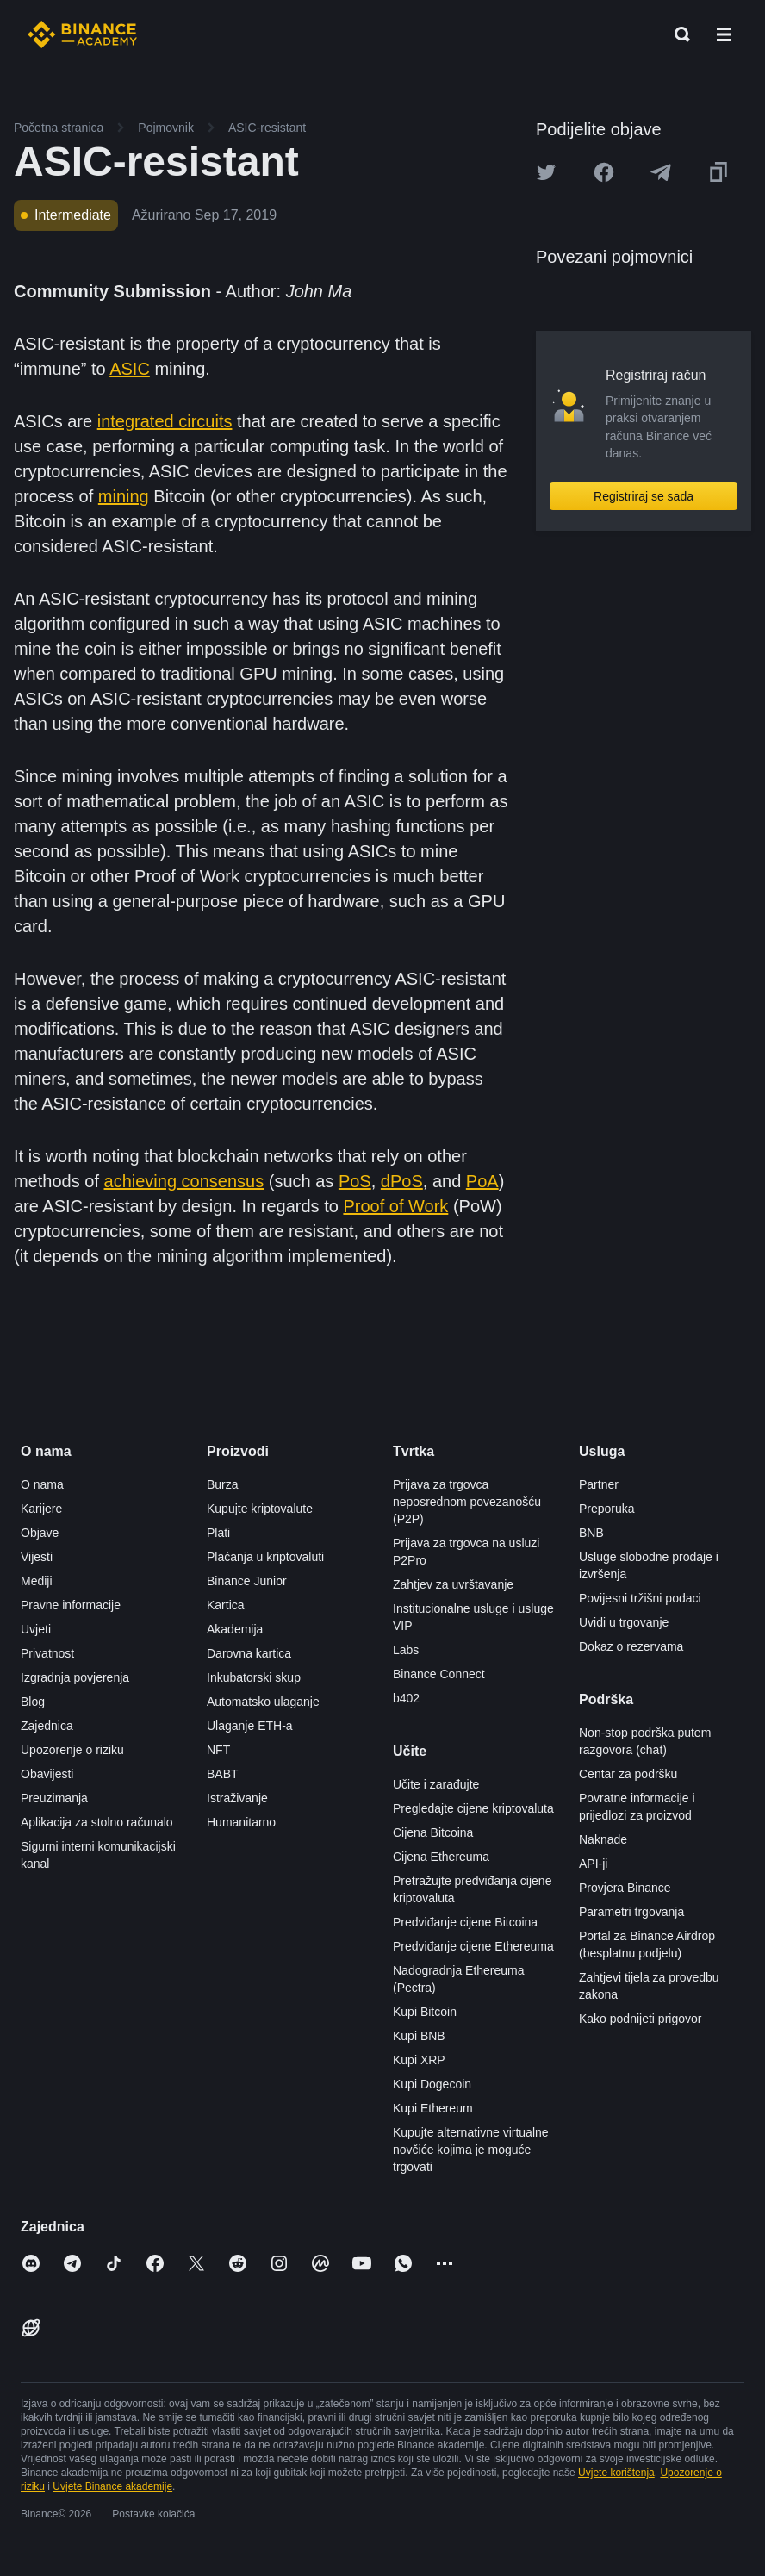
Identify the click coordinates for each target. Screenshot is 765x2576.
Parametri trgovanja (631, 1912)
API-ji (593, 1863)
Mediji (37, 1581)
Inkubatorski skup (254, 1677)
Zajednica (47, 1726)
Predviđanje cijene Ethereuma (473, 1946)
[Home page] (82, 34)
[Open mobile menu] (723, 34)
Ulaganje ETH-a (250, 1726)
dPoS (402, 1181)
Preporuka (607, 1508)
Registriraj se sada (643, 496)
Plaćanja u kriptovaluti (265, 1557)
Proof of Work (395, 1206)
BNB (591, 1533)
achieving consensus (184, 1181)
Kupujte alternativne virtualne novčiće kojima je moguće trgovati (471, 2149)
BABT (223, 1774)
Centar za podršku (628, 1774)
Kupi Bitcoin (425, 2012)
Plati (218, 1533)
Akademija (235, 1629)
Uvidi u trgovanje (624, 1622)
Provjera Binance (625, 1888)
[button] (723, 34)
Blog (33, 1701)
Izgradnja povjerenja (75, 1677)
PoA (482, 1181)
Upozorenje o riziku (72, 1750)
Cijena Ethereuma (441, 1857)
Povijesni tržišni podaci (640, 1598)
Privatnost (47, 1653)
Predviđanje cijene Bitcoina (465, 1922)
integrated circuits (165, 421)
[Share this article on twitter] (546, 172)
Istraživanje (237, 1798)
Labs (406, 1650)
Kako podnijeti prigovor (640, 2018)
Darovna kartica (249, 1653)
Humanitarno (241, 1822)
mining (123, 496)
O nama (42, 1484)
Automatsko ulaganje (263, 1701)
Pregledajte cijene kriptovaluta (473, 1808)
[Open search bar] (677, 34)
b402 (406, 1698)
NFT (218, 1750)
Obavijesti (47, 1774)
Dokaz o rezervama (631, 1646)
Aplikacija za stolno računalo (97, 1822)
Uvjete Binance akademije (112, 2486)
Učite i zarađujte (436, 1784)
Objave (40, 1533)
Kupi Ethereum (433, 2108)
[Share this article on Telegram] (660, 172)
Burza (223, 1484)
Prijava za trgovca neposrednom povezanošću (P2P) (467, 1502)
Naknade (603, 1839)
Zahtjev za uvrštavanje (453, 1584)
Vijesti (37, 1557)
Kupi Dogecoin (432, 2084)
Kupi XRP (419, 2060)
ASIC (129, 368)
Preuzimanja (54, 1798)
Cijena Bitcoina (433, 1832)
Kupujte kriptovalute (260, 1508)
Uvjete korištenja (616, 2473)
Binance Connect (439, 1674)
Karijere (41, 1508)
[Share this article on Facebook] (604, 172)
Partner (599, 1484)
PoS (355, 1181)
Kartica (226, 1605)
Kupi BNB (419, 2036)
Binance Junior (247, 1581)
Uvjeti (36, 1629)
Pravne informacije (71, 1605)
